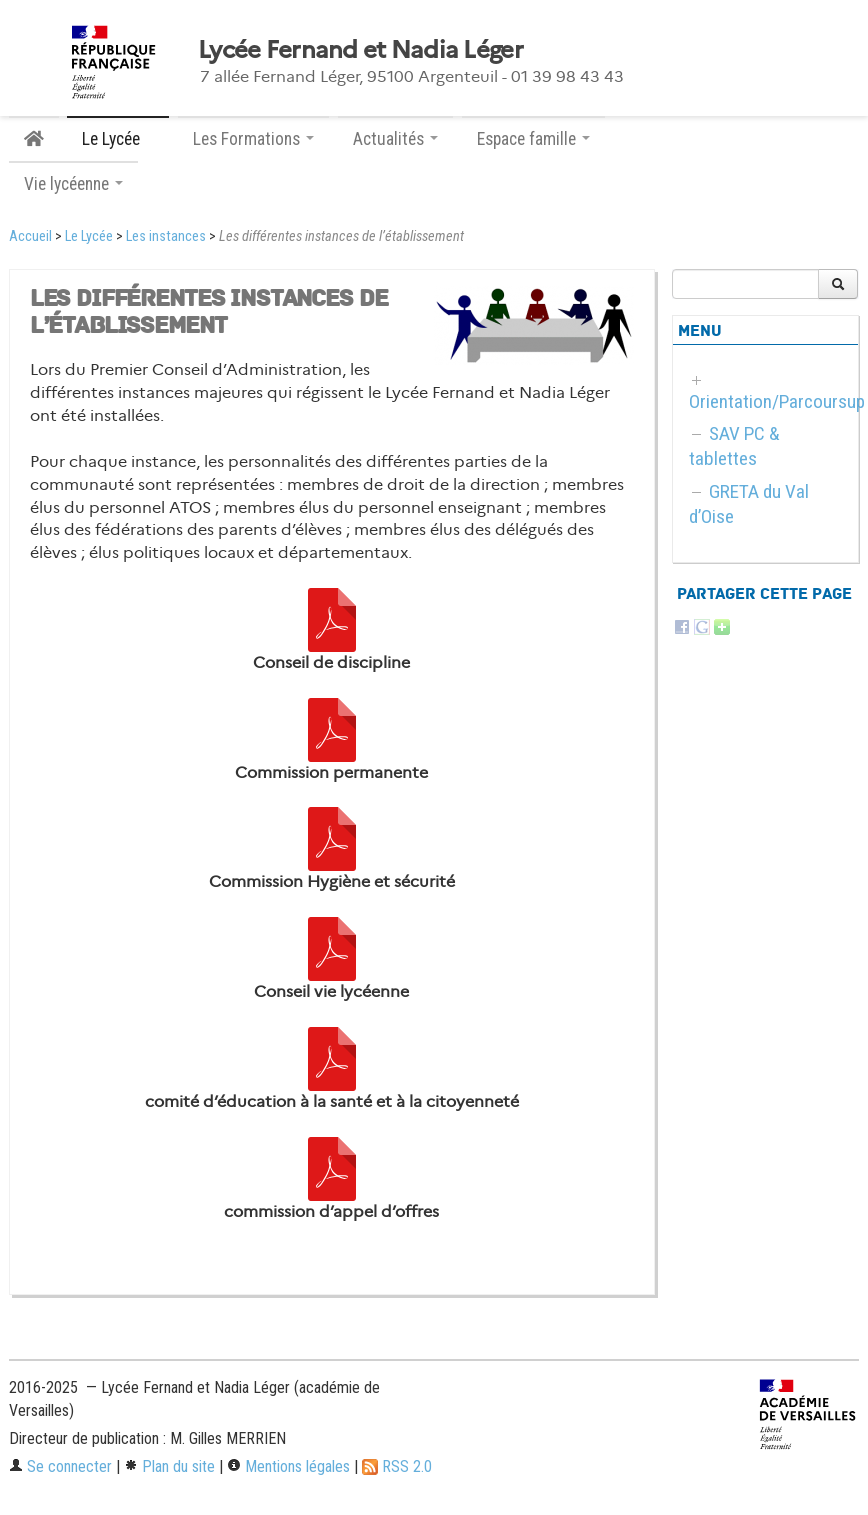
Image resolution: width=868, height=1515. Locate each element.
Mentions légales (288, 1466)
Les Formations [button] (253, 139)
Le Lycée (89, 236)
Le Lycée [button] (118, 139)
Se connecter (60, 1466)
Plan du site (169, 1466)
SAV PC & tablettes (734, 446)
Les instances (166, 236)
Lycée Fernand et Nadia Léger (360, 50)
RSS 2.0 (397, 1466)
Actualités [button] (395, 139)
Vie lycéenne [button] (73, 184)
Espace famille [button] (533, 139)
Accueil (30, 236)
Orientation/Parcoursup (777, 401)
